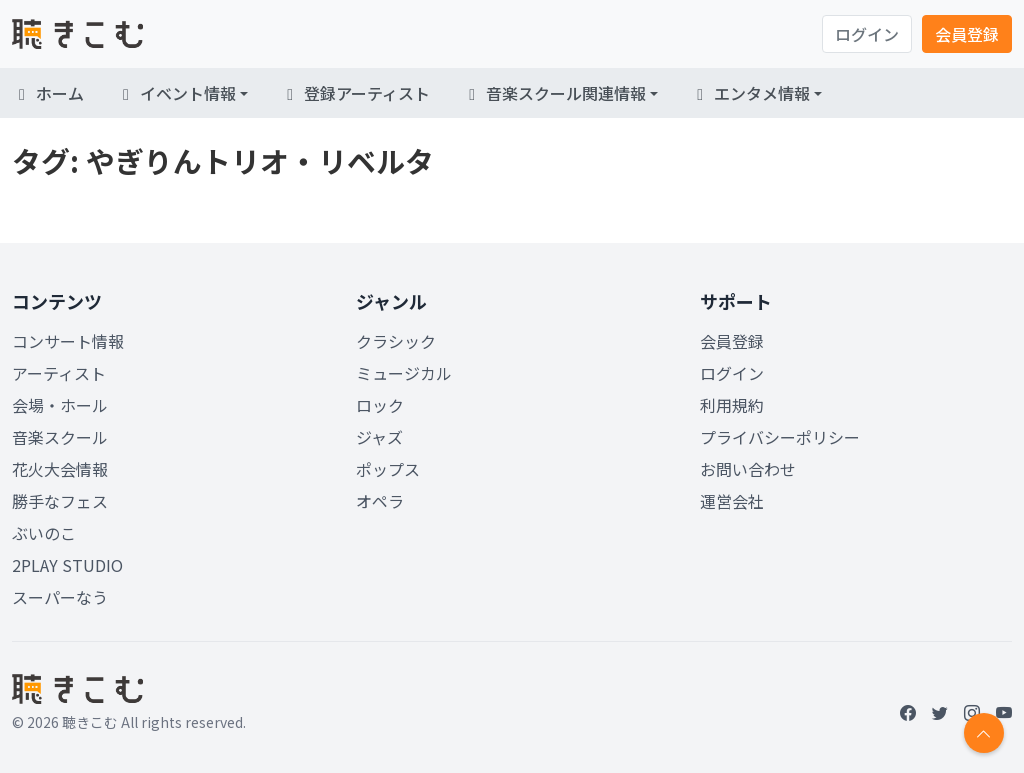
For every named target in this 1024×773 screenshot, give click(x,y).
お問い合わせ (748, 469)
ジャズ (379, 437)
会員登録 (967, 34)
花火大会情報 (60, 469)
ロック (380, 405)
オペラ (380, 501)
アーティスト (59, 373)
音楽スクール (60, 437)
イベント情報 (176, 93)
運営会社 (732, 501)
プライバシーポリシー (780, 437)
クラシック (396, 341)
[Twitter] (940, 712)
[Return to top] (984, 733)
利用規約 (732, 405)
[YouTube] (1004, 712)
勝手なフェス (60, 501)
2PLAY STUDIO (67, 565)
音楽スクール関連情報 (554, 93)
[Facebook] (908, 712)
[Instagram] (972, 712)
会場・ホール (60, 405)
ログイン (867, 34)
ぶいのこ (44, 533)
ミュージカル (404, 373)
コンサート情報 (68, 341)
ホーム (48, 93)
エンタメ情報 (750, 93)
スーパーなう (60, 597)
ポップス (388, 469)
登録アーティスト (355, 93)
